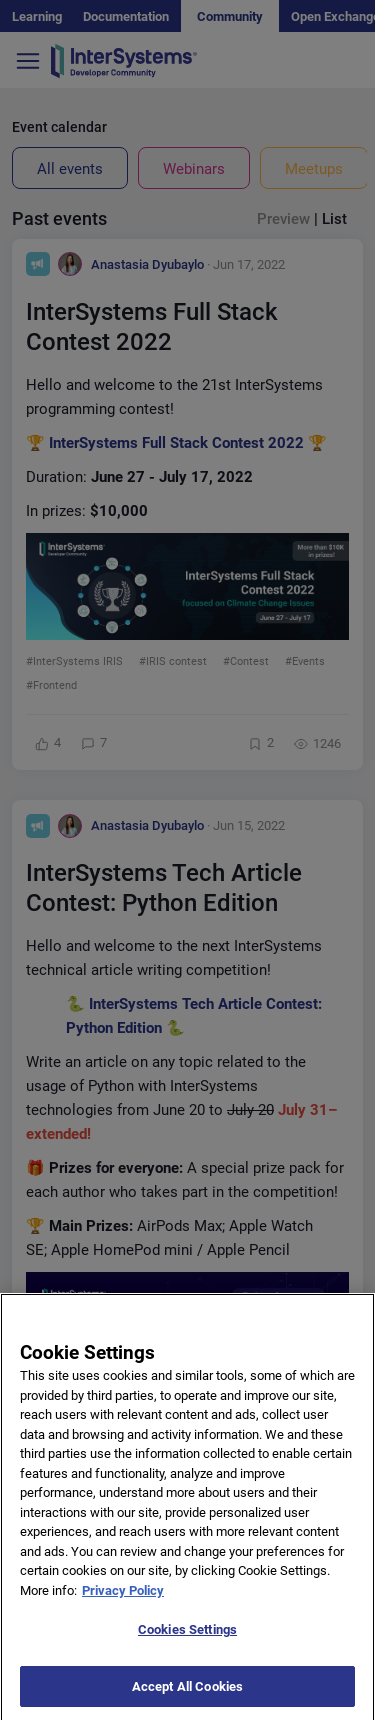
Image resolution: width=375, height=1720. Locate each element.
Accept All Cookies (187, 1698)
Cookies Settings (187, 1641)
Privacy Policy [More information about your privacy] (123, 1602)
